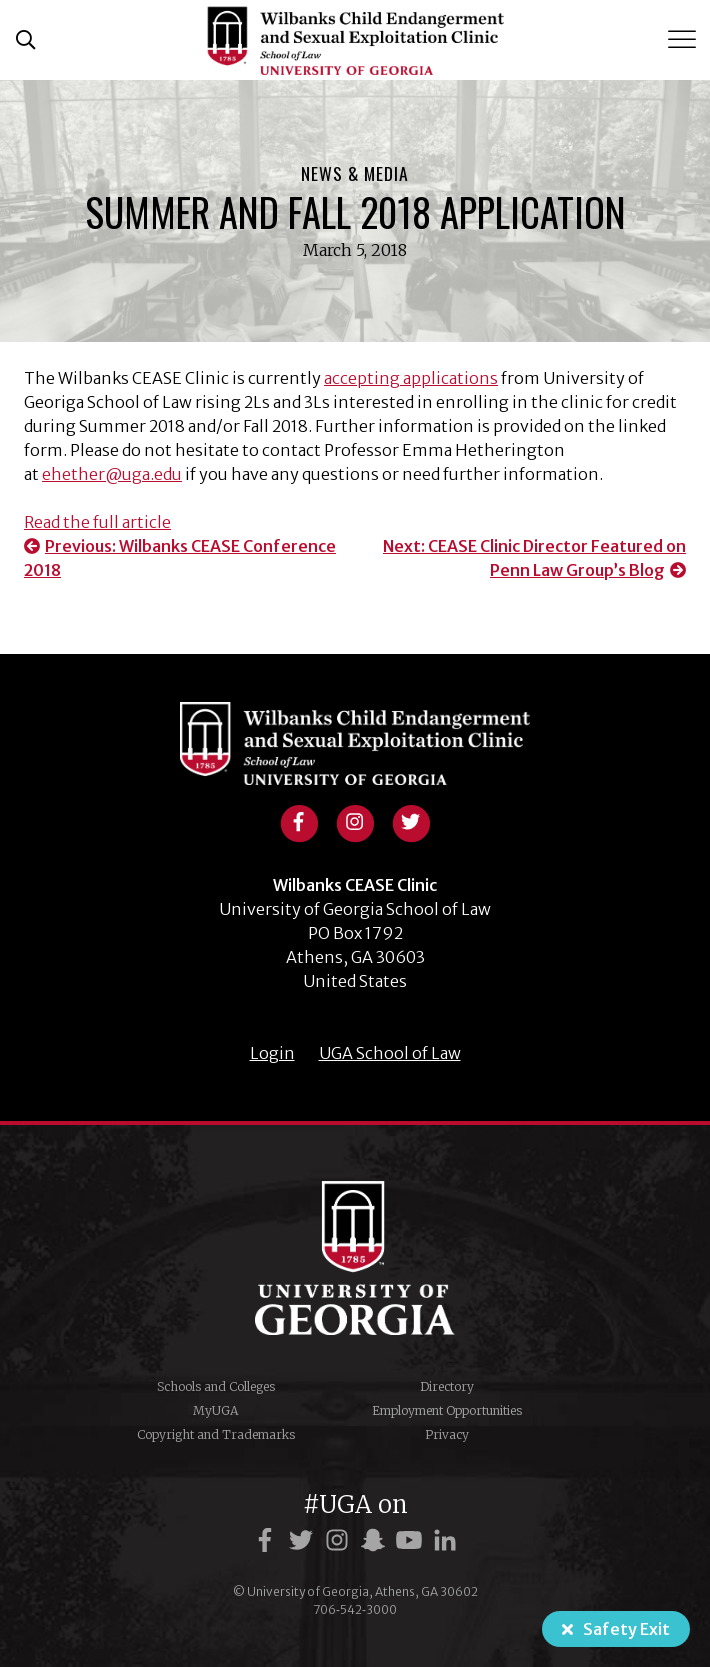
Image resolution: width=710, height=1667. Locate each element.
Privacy (447, 1434)
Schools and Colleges (216, 1386)
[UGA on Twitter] (304, 1540)
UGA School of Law (390, 1053)
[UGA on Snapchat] (376, 1540)
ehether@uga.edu (112, 474)
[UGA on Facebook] (268, 1540)
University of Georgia (355, 1258)
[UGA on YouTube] (412, 1540)
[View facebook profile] (299, 820)
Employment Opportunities (447, 1410)
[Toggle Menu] (684, 39)
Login (272, 1053)
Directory (447, 1386)
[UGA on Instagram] (340, 1540)
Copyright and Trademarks (216, 1434)
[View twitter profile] (411, 820)
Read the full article (97, 522)
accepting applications (411, 378)
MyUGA (215, 1410)
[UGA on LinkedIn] (445, 1540)
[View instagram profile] (355, 820)
